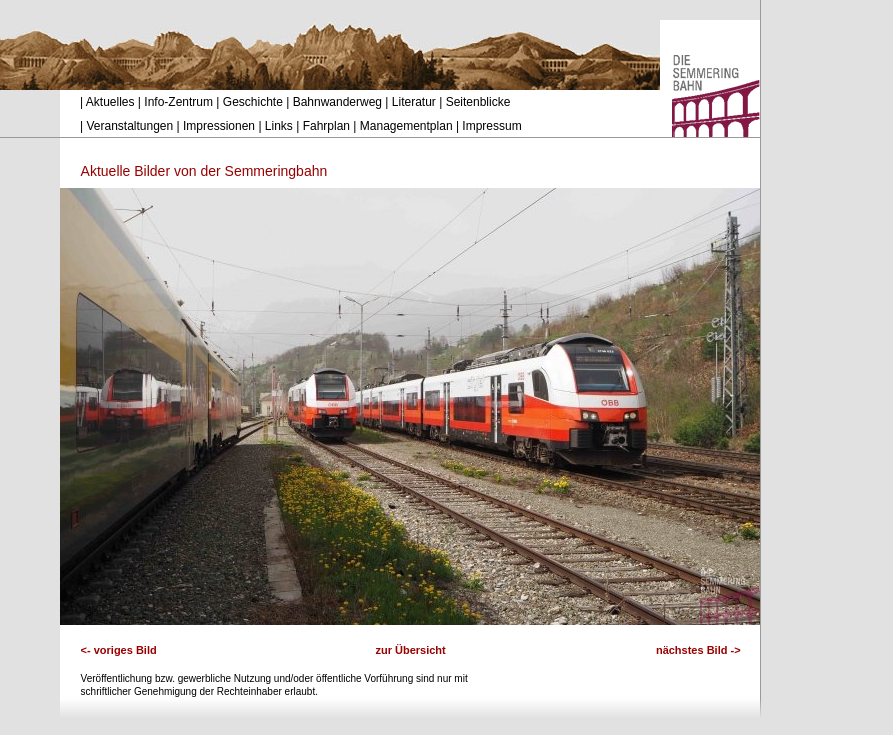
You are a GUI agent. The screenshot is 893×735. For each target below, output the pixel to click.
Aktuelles (110, 102)
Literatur (414, 102)
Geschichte (253, 102)
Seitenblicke (478, 102)
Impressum (491, 126)
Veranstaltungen (129, 126)
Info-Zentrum (178, 102)
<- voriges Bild (119, 650)
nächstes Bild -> (698, 650)
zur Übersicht (410, 650)
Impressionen (219, 126)
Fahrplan (326, 126)
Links (279, 126)
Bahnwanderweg (337, 102)
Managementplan (406, 126)
